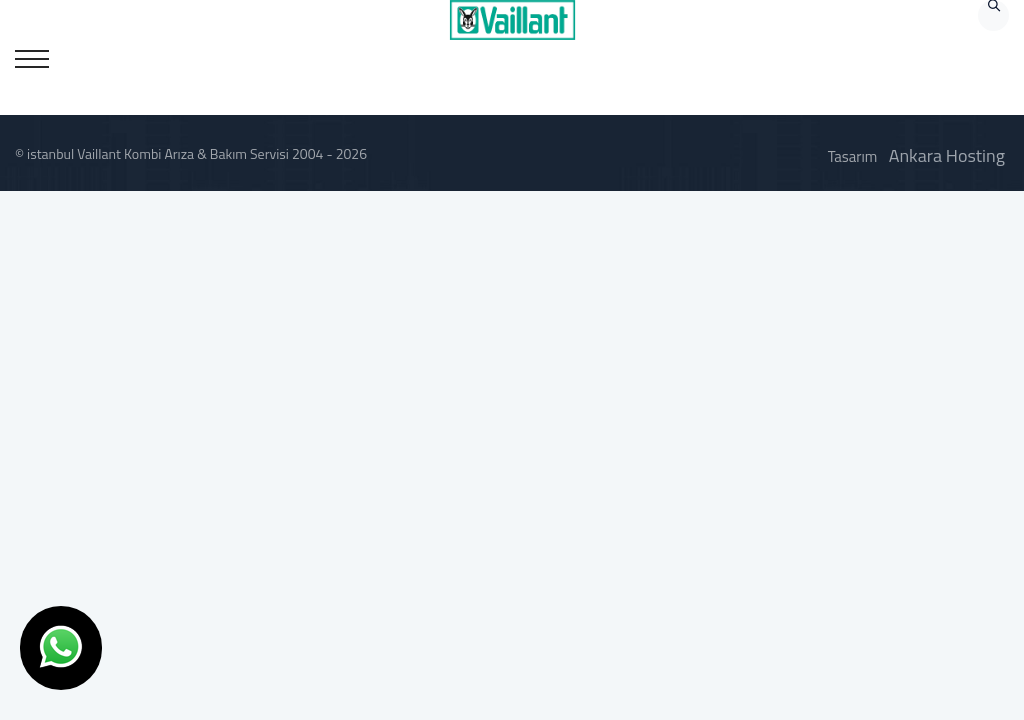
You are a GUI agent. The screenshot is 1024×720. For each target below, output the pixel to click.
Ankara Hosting (947, 155)
